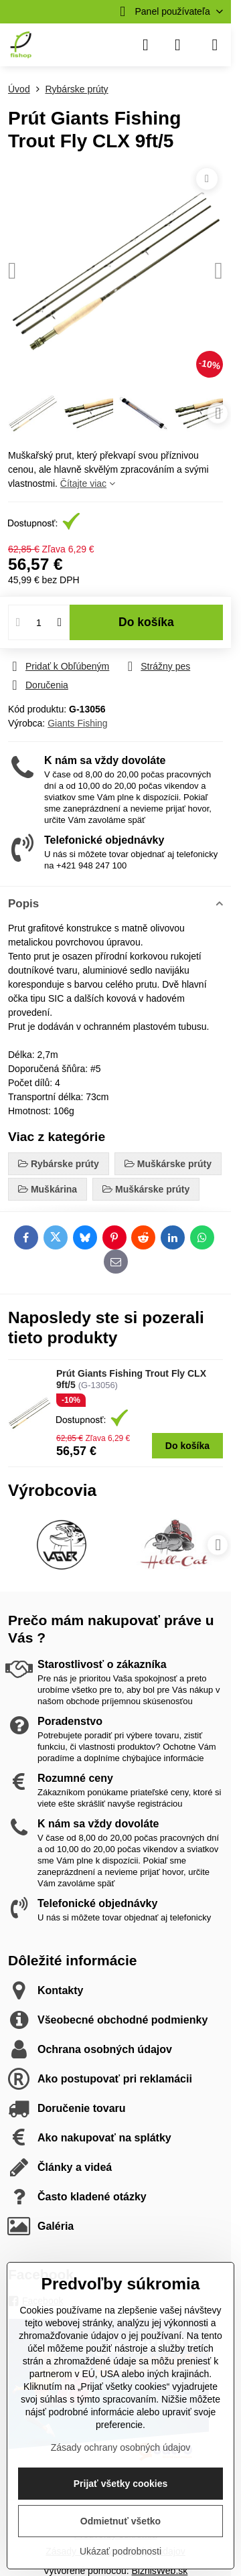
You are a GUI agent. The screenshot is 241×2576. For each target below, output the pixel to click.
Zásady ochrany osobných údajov (121, 2447)
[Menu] (215, 44)
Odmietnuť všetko (120, 2521)
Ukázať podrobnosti (120, 2551)
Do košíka (146, 622)
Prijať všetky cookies (121, 2483)
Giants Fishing (77, 723)
